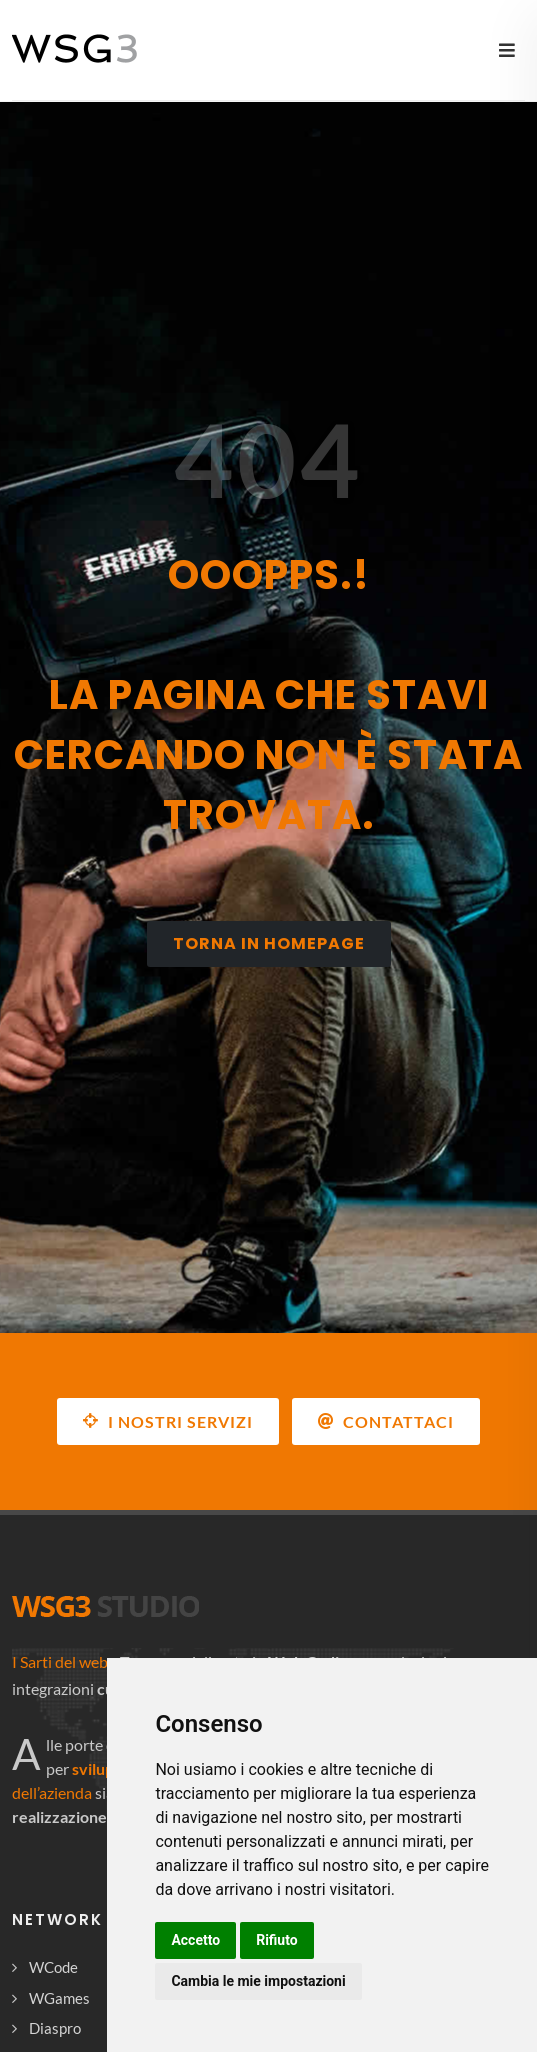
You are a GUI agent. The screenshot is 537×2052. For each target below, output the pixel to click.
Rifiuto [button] (277, 1940)
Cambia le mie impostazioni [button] (258, 1981)
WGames (59, 1998)
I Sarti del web (60, 1661)
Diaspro (55, 2028)
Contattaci (386, 1421)
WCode (53, 1967)
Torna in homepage (269, 943)
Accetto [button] (195, 1940)
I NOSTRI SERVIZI (168, 1421)
